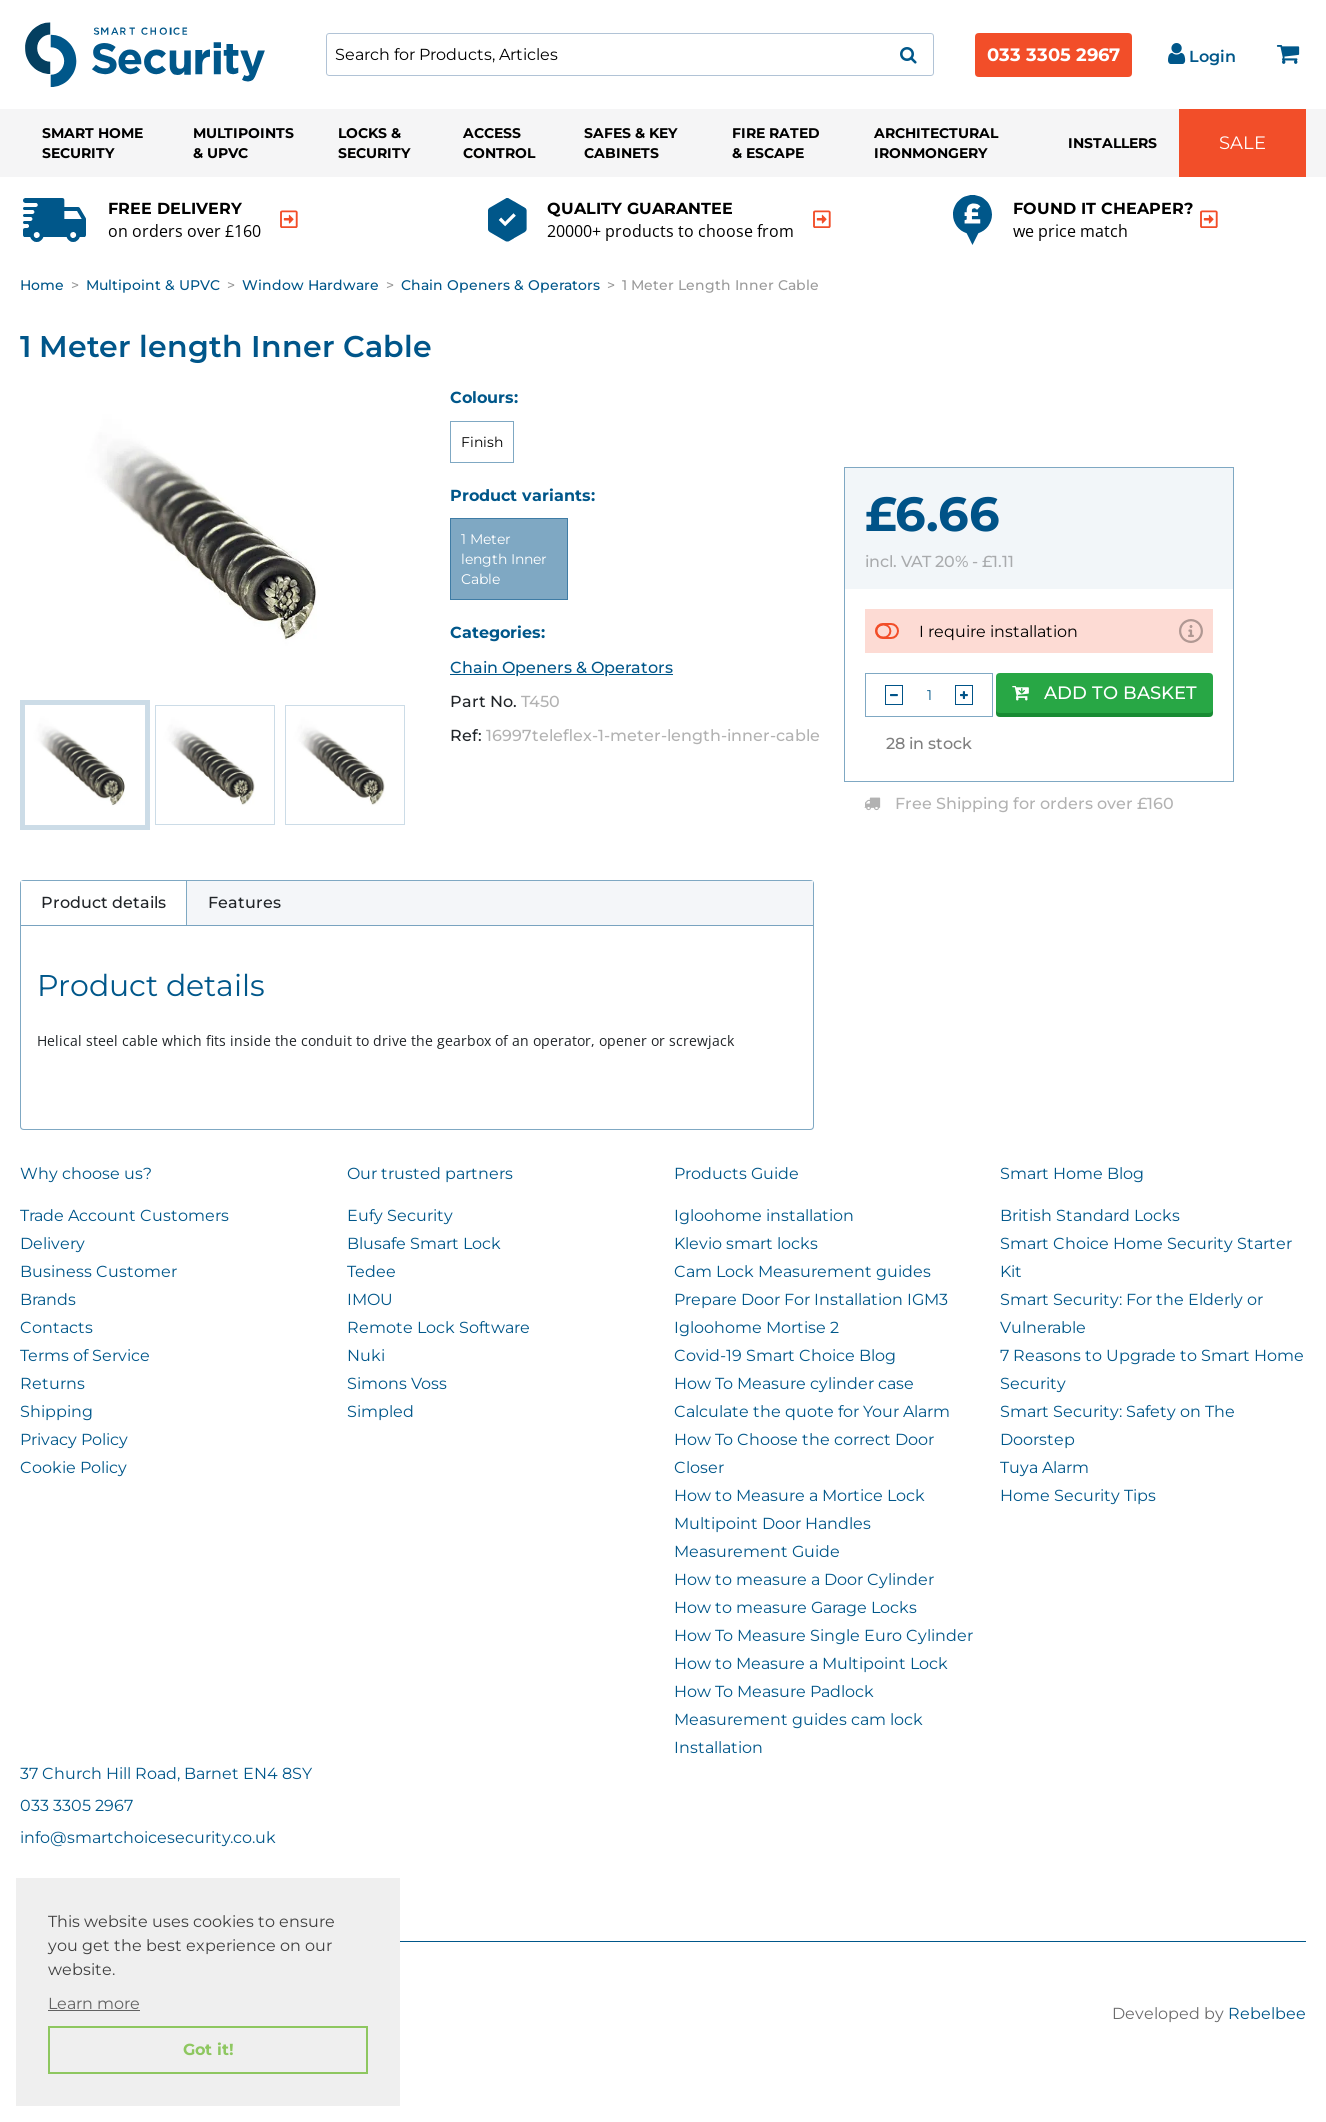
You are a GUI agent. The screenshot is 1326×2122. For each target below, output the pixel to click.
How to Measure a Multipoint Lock (811, 1663)
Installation (718, 1747)
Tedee (371, 1271)
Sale (1242, 143)
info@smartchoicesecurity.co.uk (148, 1837)
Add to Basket (1104, 693)
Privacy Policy (74, 1439)
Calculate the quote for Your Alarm (812, 1411)
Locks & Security (374, 143)
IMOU (370, 1299)
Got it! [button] (208, 2049)
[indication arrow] (289, 219)
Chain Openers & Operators (500, 285)
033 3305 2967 (1053, 55)
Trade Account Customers (124, 1215)
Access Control (499, 143)
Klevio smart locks (746, 1243)
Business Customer (98, 1271)
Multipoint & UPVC (153, 285)
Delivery (52, 1243)
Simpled (380, 1411)
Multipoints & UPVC (243, 143)
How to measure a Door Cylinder (804, 1579)
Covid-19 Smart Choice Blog (785, 1355)
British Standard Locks (1090, 1215)
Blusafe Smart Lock (424, 1243)
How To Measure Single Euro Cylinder (823, 1635)
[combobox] (630, 54)
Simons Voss (397, 1383)
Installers (1112, 143)
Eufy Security (400, 1215)
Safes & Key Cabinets (630, 143)
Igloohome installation (764, 1215)
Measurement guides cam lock (798, 1719)
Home (42, 285)
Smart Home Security (92, 143)
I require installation (998, 630)
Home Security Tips (1078, 1495)
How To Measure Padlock (774, 1691)
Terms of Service (85, 1355)
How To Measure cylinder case (794, 1383)
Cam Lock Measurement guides (802, 1271)
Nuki (366, 1355)
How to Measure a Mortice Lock (799, 1495)
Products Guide (736, 1173)
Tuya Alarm (1044, 1467)
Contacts (56, 1327)
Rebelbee (1267, 2013)
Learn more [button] (94, 2003)
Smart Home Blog (1072, 1173)
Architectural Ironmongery (936, 143)
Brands (48, 1299)
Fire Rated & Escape (776, 143)
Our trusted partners (430, 1173)
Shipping (56, 1411)
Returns (52, 1383)
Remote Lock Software (438, 1327)
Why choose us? (86, 1173)
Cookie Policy (73, 1467)
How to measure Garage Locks (795, 1607)
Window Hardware (310, 285)
